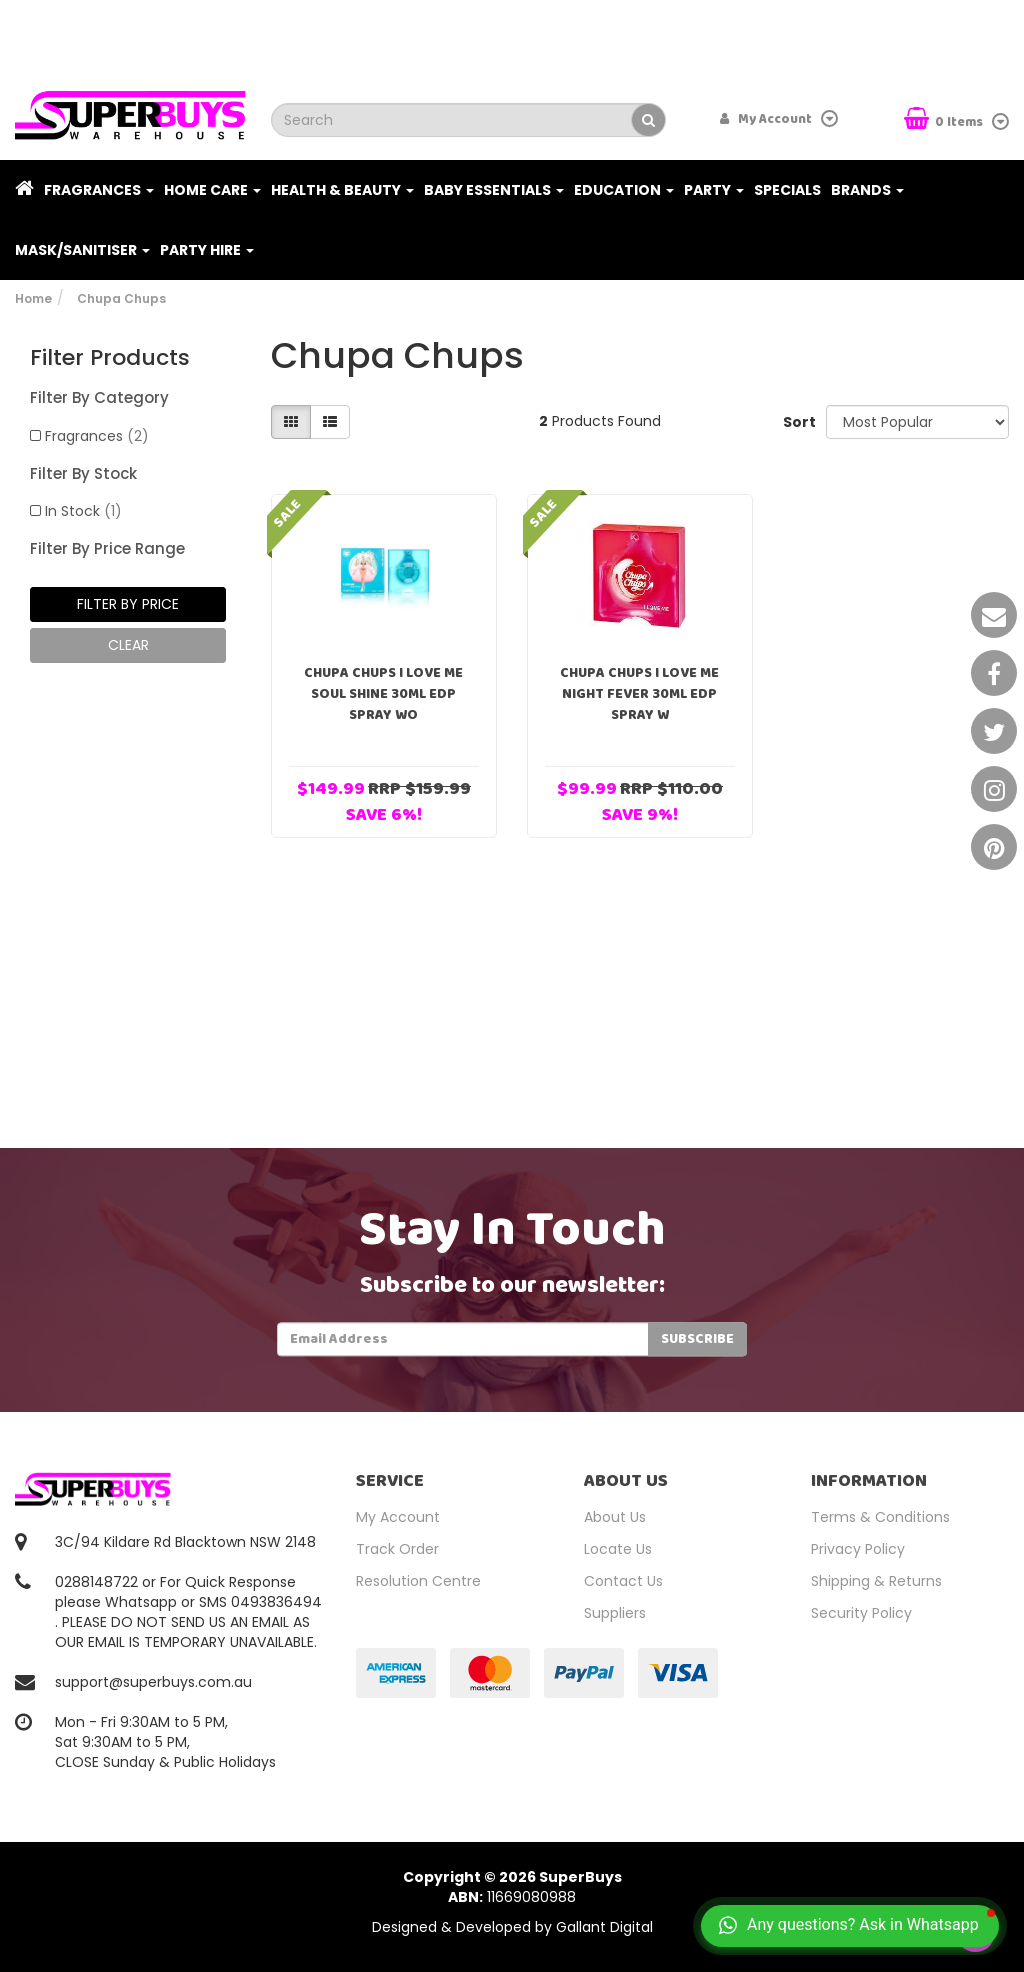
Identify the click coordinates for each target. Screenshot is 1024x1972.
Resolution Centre (418, 1581)
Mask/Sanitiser (82, 250)
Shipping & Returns (876, 1581)
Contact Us (623, 1581)
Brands (867, 190)
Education (624, 190)
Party (714, 190)
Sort (797, 422)
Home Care (212, 190)
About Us (615, 1517)
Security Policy (861, 1613)
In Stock (83, 511)
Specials (787, 190)
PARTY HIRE (207, 250)
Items (945, 120)
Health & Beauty (342, 190)
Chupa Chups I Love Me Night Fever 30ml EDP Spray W (639, 694)
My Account (398, 1517)
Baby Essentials (494, 190)
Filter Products (110, 358)
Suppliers (615, 1613)
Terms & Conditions (880, 1517)
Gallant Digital (604, 1927)
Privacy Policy (858, 1549)
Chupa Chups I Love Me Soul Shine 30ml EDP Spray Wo (383, 694)
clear (128, 645)
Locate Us (618, 1549)
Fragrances (99, 190)
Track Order (397, 1549)
